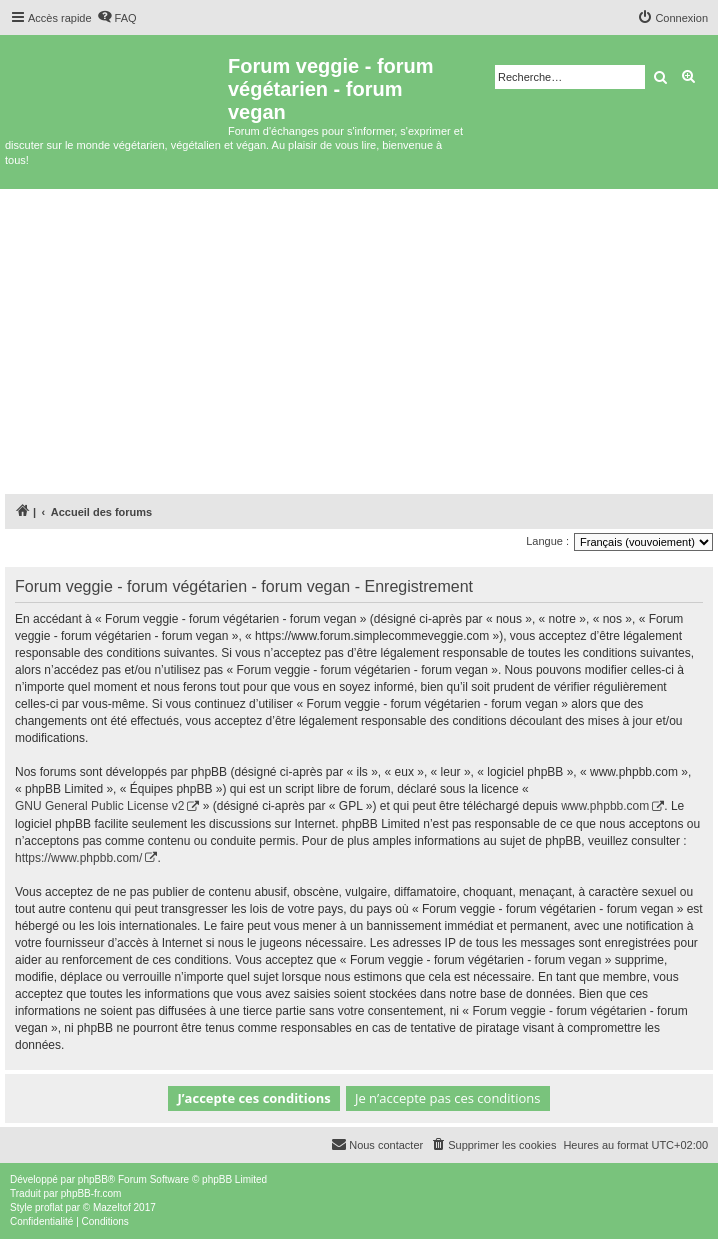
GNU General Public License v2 (99, 806)
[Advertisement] (359, 339)
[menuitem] (117, 18)
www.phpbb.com (605, 806)
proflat (49, 1207)
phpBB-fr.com (91, 1193)
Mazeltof (112, 1207)
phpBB (93, 1179)
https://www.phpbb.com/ (78, 858)
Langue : (547, 541)
